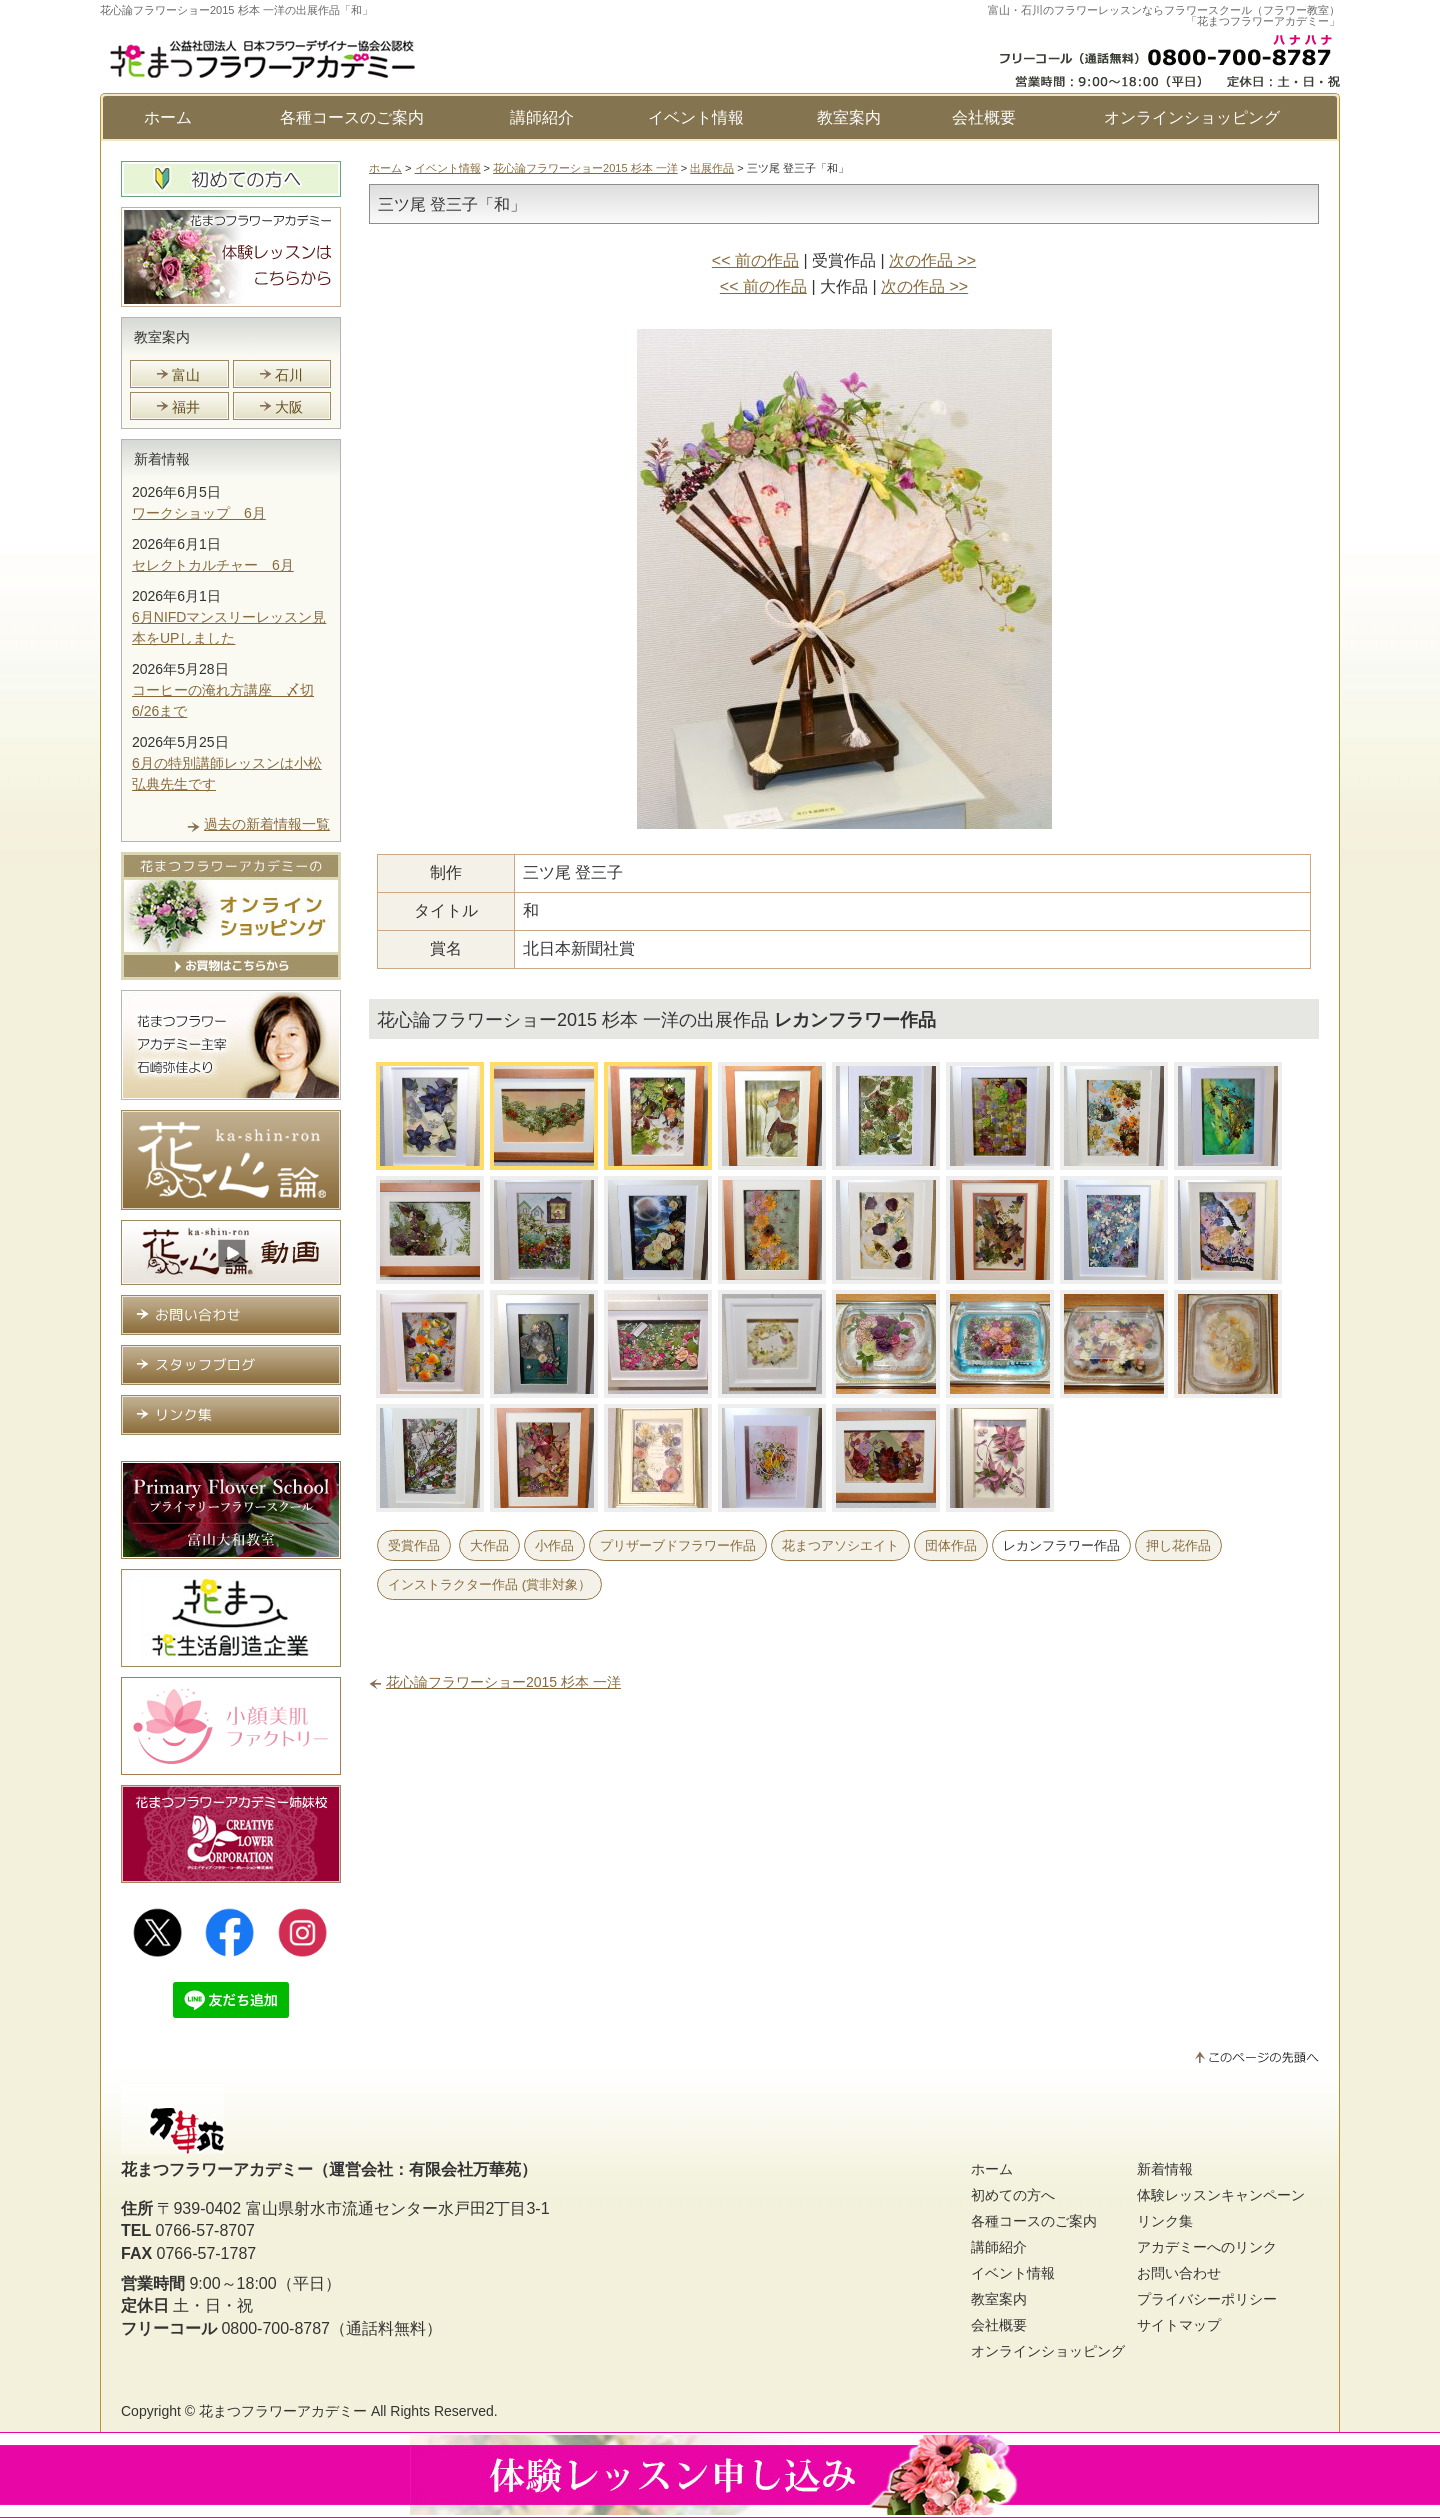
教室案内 (849, 117)
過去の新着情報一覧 (267, 824)
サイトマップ (1179, 2325)
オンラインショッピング (1192, 117)
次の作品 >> (932, 260)
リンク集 (1165, 2221)
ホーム (168, 117)
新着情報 (162, 459)
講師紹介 (542, 117)
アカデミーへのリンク (1207, 2247)
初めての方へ (1013, 2195)
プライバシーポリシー (1207, 2299)
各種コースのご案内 (352, 117)
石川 (289, 375)
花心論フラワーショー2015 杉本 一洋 (585, 168)
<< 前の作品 (755, 260)
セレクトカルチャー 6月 (213, 565)
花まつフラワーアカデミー (283, 2411)
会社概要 (984, 117)
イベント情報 (696, 117)
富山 (186, 375)
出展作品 (712, 168)
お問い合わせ (1179, 2273)
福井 (186, 407)
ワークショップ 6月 (199, 513)
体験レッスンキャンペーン (1221, 2195)
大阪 (289, 407)
